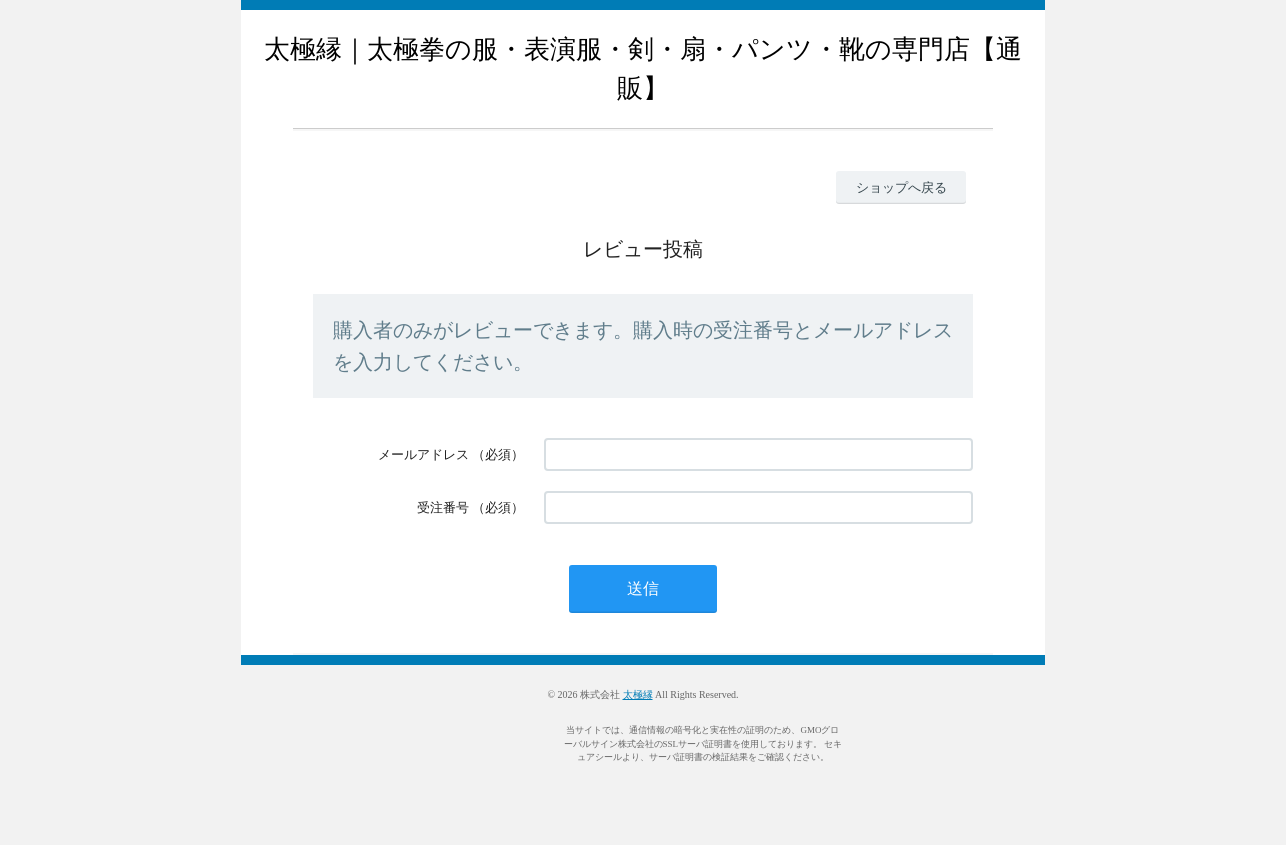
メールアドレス (423, 454)
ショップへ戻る (901, 187)
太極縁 (638, 694)
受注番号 (443, 507)
